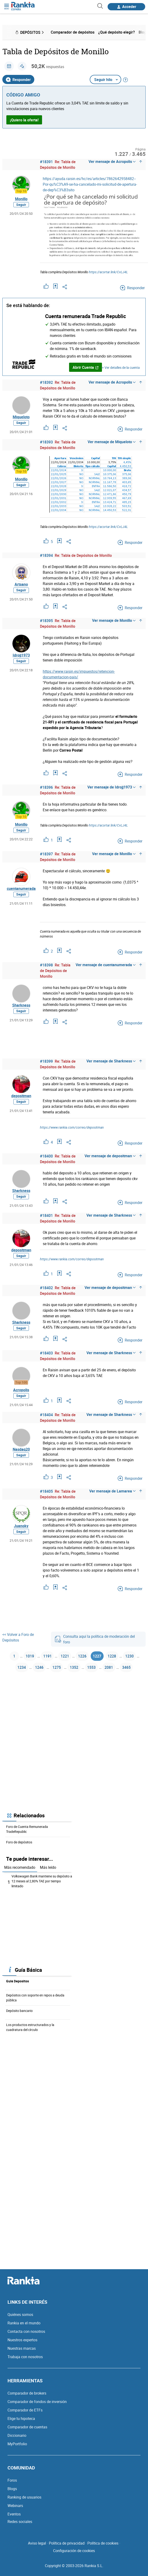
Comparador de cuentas (27, 2427)
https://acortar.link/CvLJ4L (108, 272)
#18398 (46, 965)
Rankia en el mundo (24, 2323)
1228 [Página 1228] (112, 1656)
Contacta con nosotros (26, 2331)
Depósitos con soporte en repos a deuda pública (35, 1997)
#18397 (46, 854)
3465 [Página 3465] (126, 1667)
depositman (21, 1095)
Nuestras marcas (22, 2348)
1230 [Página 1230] (129, 1656)
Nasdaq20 (21, 1449)
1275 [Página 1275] (56, 1667)
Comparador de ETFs (25, 2410)
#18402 (46, 1288)
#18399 (46, 1061)
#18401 (46, 1215)
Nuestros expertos (22, 2339)
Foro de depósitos (19, 1842)
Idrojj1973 (21, 655)
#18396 (46, 787)
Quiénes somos (20, 2314)
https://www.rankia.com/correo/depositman (72, 1127)
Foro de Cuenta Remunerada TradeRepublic (27, 1829)
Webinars (15, 2505)
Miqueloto (21, 416)
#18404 (46, 1415)
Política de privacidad (67, 2543)
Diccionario (17, 2435)
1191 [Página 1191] (47, 1656)
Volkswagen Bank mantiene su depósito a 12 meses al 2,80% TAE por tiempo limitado (42, 1881)
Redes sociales (20, 2521)
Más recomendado (19, 1867)
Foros (12, 2480)
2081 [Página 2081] (109, 1667)
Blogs (12, 2488)
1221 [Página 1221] (65, 1656)
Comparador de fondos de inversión (37, 2401)
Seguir (21, 204)
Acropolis (21, 1389)
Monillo (21, 198)
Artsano (21, 584)
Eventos (14, 2514)
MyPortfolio (17, 2443)
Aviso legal (37, 2543)
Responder (18, 79)
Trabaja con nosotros (25, 2356)
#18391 (46, 162)
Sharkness (21, 1005)
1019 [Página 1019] (30, 1656)
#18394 (46, 555)
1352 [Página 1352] (74, 1667)
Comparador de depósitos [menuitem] (72, 32)
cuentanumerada (21, 888)
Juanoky (21, 1525)
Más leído (48, 1867)
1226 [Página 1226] (82, 1656)
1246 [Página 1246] (39, 1667)
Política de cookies (102, 2543)
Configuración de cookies (74, 2550)
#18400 (46, 1156)
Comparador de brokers (27, 2393)
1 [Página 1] (14, 1656)
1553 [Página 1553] (91, 1667)
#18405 (46, 1491)
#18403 (46, 1353)
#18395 (46, 621)
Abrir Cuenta (86, 367)
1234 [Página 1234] (21, 1667)
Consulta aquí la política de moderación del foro (95, 1639)
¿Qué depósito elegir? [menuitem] (116, 32)
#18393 (46, 442)
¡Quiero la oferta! (24, 120)
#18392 (46, 382)
